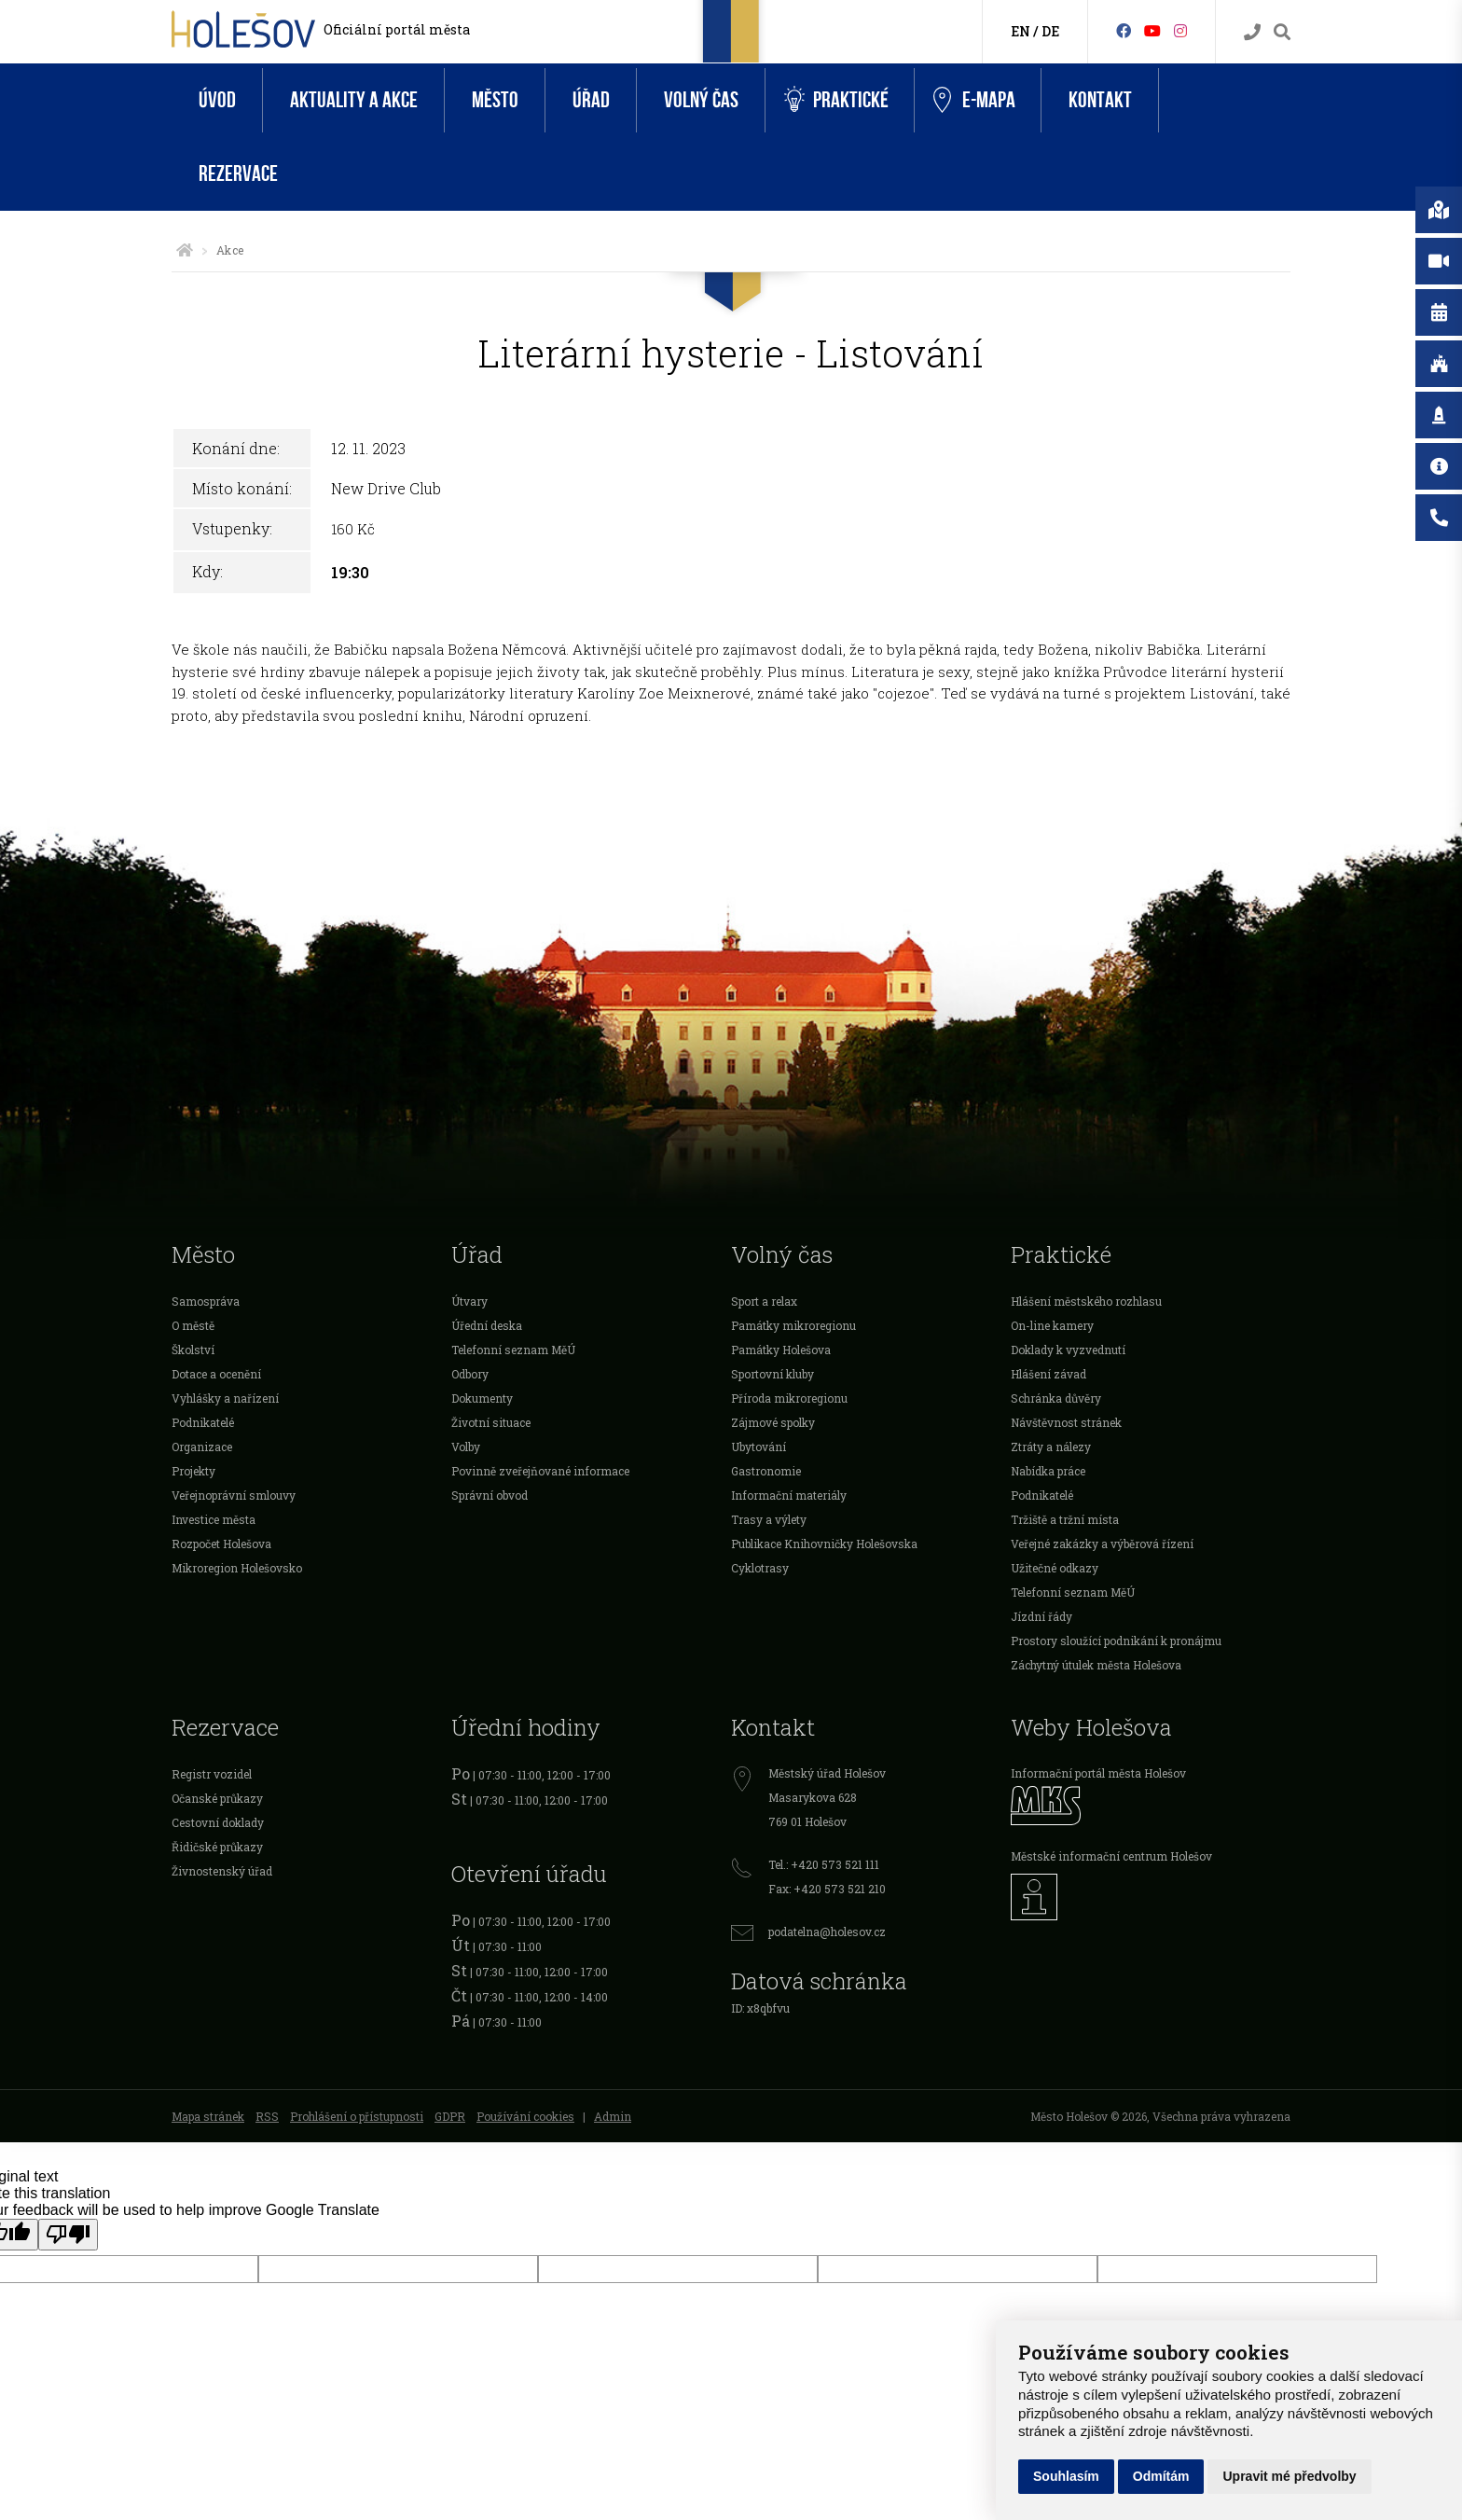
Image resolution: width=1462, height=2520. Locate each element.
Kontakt (1100, 100)
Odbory (470, 1373)
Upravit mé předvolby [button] (1289, 2476)
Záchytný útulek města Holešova (1096, 1664)
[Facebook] (1123, 30)
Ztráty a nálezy (1051, 1446)
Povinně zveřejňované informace (540, 1470)
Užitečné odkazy (1054, 1567)
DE (1050, 31)
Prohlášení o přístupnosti (356, 2116)
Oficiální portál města (397, 29)
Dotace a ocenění (216, 1373)
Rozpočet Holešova (221, 1543)
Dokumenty (482, 1398)
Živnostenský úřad (222, 1870)
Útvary (469, 1301)
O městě (193, 1325)
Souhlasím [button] (1066, 2476)
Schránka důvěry (1056, 1398)
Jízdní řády (1041, 1616)
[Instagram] (1180, 30)
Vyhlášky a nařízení (225, 1398)
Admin (612, 2116)
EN (1020, 31)
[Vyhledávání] (1282, 32)
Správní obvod (489, 1495)
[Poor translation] (68, 2234)
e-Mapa (974, 101)
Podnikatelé (203, 1422)
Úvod (217, 100)
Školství (193, 1349)
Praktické (836, 100)
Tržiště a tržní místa (1065, 1519)
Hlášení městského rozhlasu (1086, 1301)
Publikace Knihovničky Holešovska (824, 1543)
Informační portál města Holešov (1098, 1772)
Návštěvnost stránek (1066, 1422)
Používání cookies (525, 2116)
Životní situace (491, 1422)
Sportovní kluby (772, 1373)
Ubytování (758, 1446)
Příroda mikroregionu (789, 1398)
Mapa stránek (208, 2116)
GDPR (449, 2116)
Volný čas (701, 100)
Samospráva (206, 1301)
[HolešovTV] (1152, 30)
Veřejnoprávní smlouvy (234, 1495)
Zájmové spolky (773, 1422)
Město (495, 100)
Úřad (591, 100)
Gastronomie (766, 1470)
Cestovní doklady (218, 1822)
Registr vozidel (212, 1773)
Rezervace (238, 173)
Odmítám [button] (1161, 2476)
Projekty (193, 1470)
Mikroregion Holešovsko (237, 1567)
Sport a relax (764, 1301)
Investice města (213, 1519)
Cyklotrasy (760, 1567)
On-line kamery (1052, 1325)
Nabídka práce (1048, 1470)
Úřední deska (486, 1325)
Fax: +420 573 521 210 (827, 1888)
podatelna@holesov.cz (827, 1931)
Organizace (202, 1446)
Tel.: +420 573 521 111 (823, 1864)
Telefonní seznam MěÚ (513, 1349)
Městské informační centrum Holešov (1111, 1855)
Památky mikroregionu (793, 1325)
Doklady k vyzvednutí (1068, 1349)
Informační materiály (789, 1495)
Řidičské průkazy (217, 1846)
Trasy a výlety (769, 1519)
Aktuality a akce (354, 100)
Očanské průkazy (217, 1798)
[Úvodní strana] (184, 249)
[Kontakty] (1252, 32)
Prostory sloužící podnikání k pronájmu (1116, 1640)
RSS (267, 2116)
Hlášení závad (1048, 1373)
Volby (465, 1446)
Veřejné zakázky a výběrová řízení (1102, 1543)
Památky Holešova (781, 1349)
